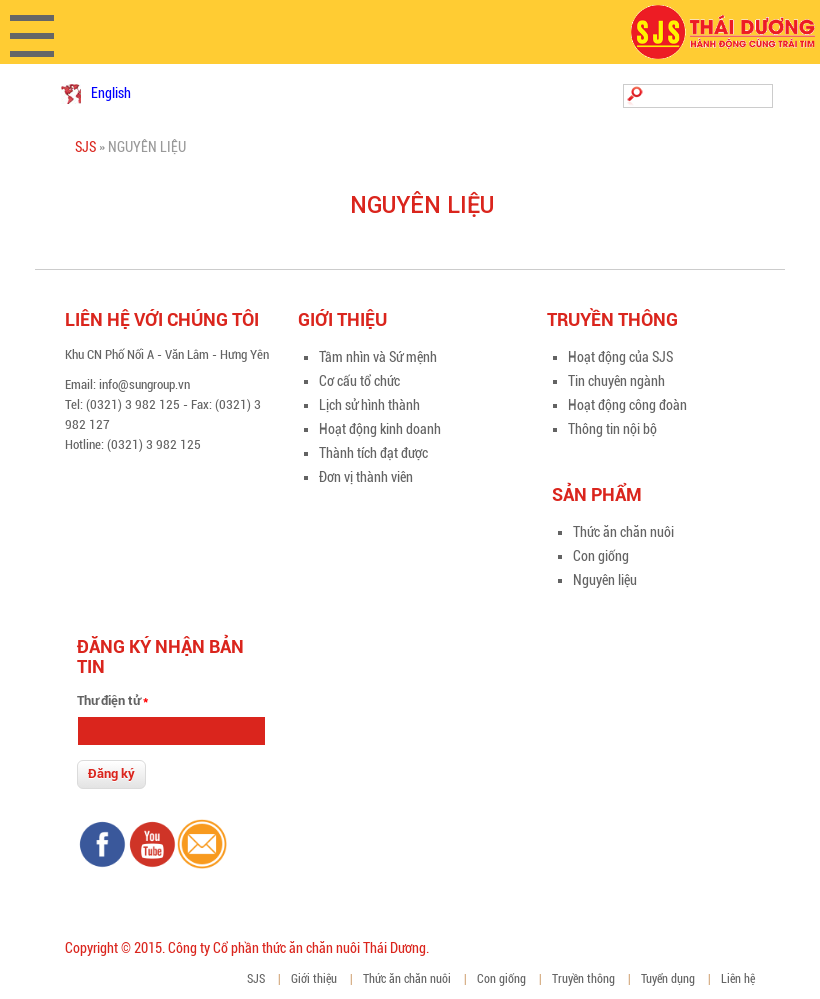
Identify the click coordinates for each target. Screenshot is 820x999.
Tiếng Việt (71, 94)
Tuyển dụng (668, 979)
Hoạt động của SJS (620, 357)
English (111, 93)
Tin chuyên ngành (616, 381)
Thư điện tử (112, 700)
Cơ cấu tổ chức (359, 381)
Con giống (601, 556)
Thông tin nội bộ (612, 429)
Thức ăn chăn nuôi (623, 532)
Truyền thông (583, 979)
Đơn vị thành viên (366, 477)
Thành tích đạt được (373, 453)
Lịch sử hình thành (369, 405)
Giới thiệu (314, 979)
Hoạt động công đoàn (627, 405)
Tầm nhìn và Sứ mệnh (378, 357)
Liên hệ (738, 979)
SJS (85, 147)
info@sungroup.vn (144, 384)
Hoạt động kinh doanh (380, 429)
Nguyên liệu (605, 580)
